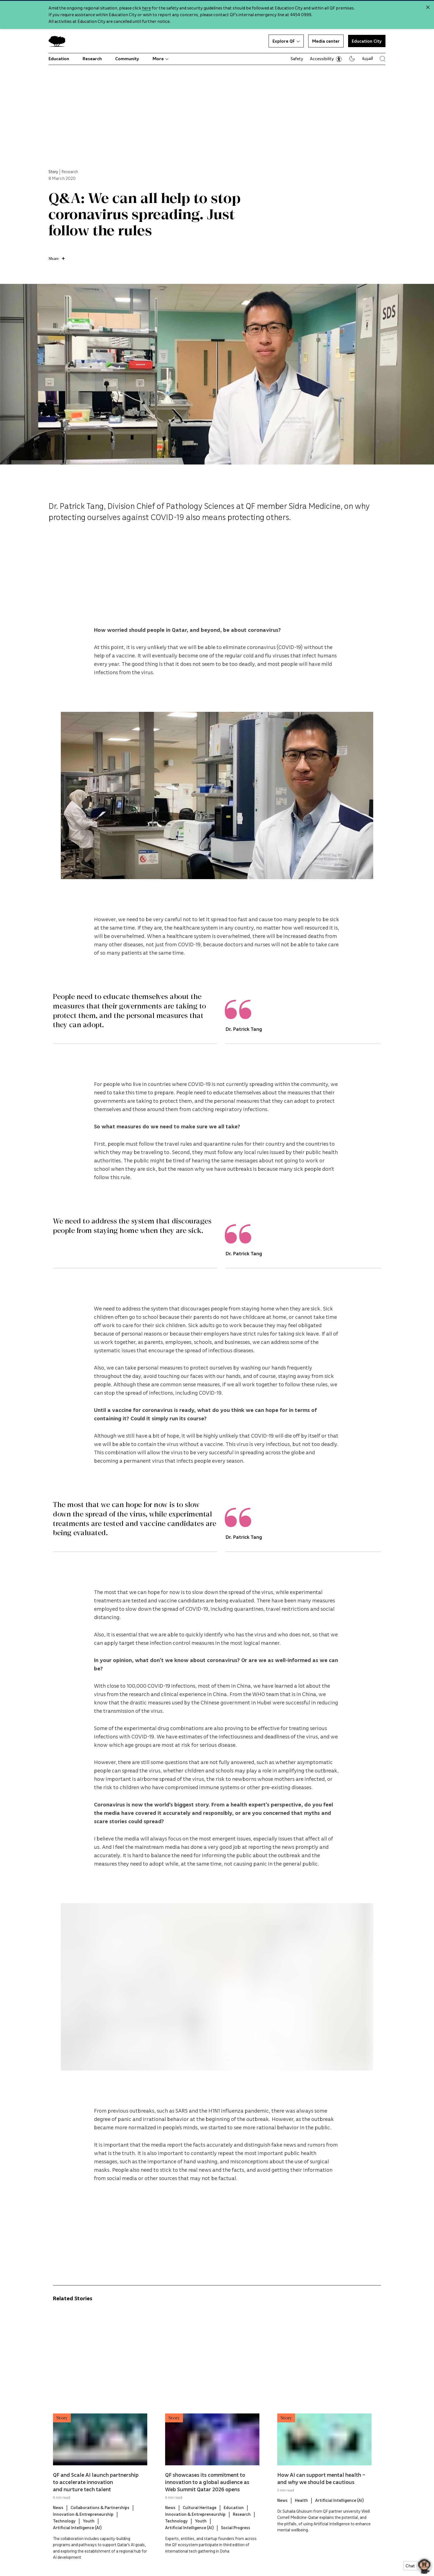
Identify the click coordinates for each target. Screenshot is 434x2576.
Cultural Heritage (199, 2532)
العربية (367, 58)
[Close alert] (428, 7)
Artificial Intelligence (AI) (77, 2552)
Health (301, 2525)
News (58, 2532)
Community (127, 58)
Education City (367, 41)
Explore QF (286, 41)
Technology (64, 2546)
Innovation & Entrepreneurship (83, 2539)
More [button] (160, 58)
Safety (297, 58)
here (146, 8)
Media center (326, 41)
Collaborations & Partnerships (100, 2532)
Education (59, 58)
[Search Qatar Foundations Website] (382, 59)
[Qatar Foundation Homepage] (59, 41)
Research (92, 58)
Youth (89, 2546)
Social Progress (235, 2552)
